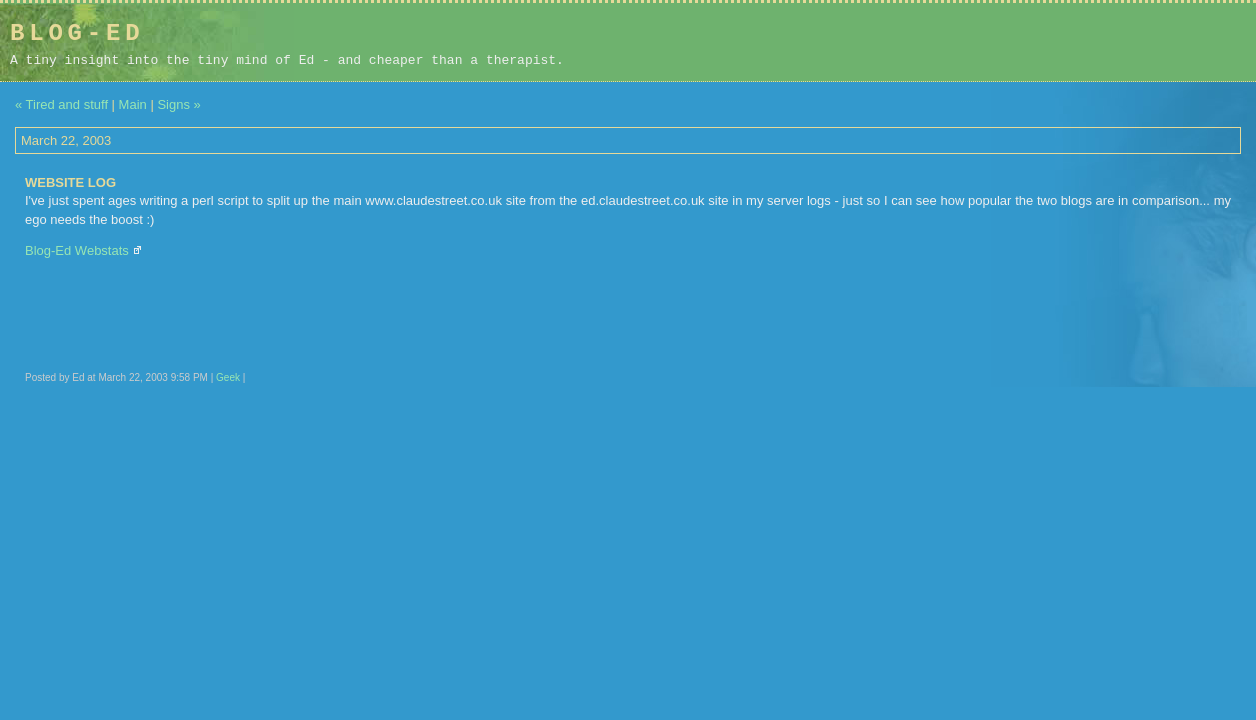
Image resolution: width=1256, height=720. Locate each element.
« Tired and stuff (61, 104)
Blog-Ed (77, 33)
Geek (228, 377)
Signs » (178, 104)
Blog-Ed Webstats (77, 250)
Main (133, 104)
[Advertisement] (1119, 42)
